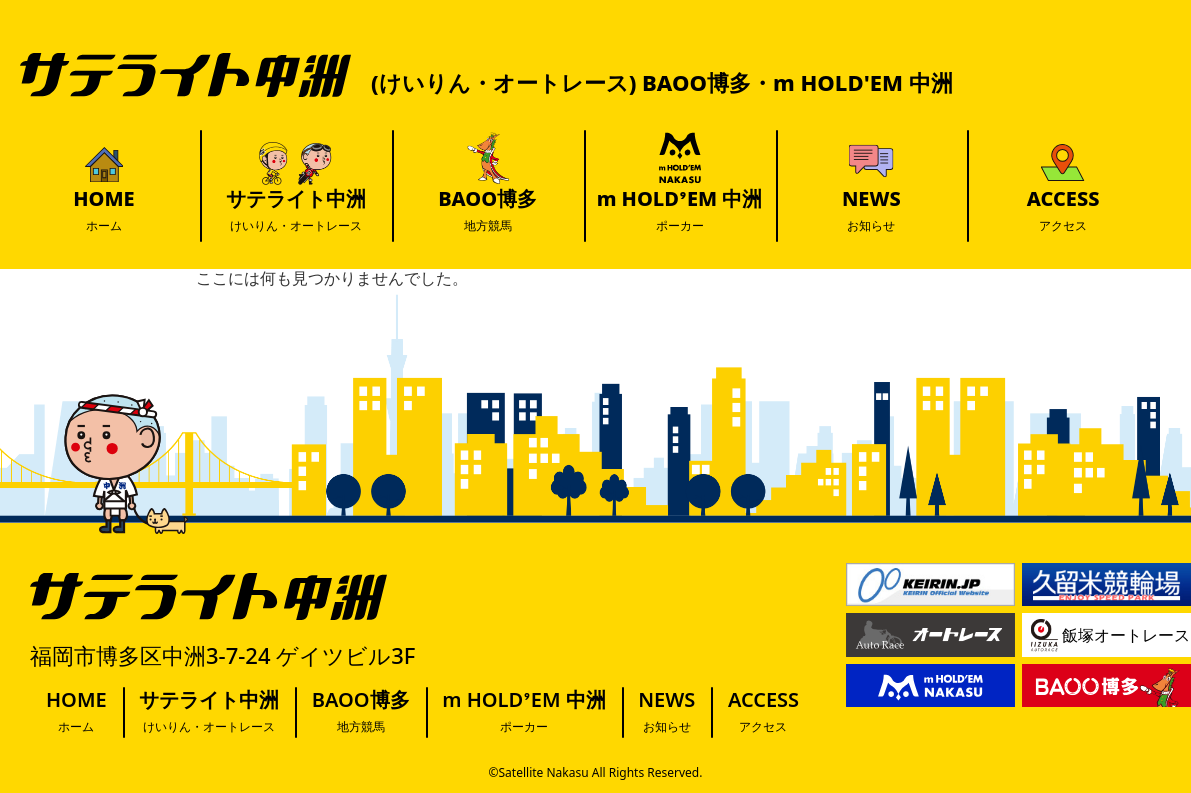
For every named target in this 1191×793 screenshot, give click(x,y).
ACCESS (1063, 210)
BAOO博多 (487, 210)
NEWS (871, 210)
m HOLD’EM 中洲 (680, 210)
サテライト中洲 (296, 210)
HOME (103, 210)
